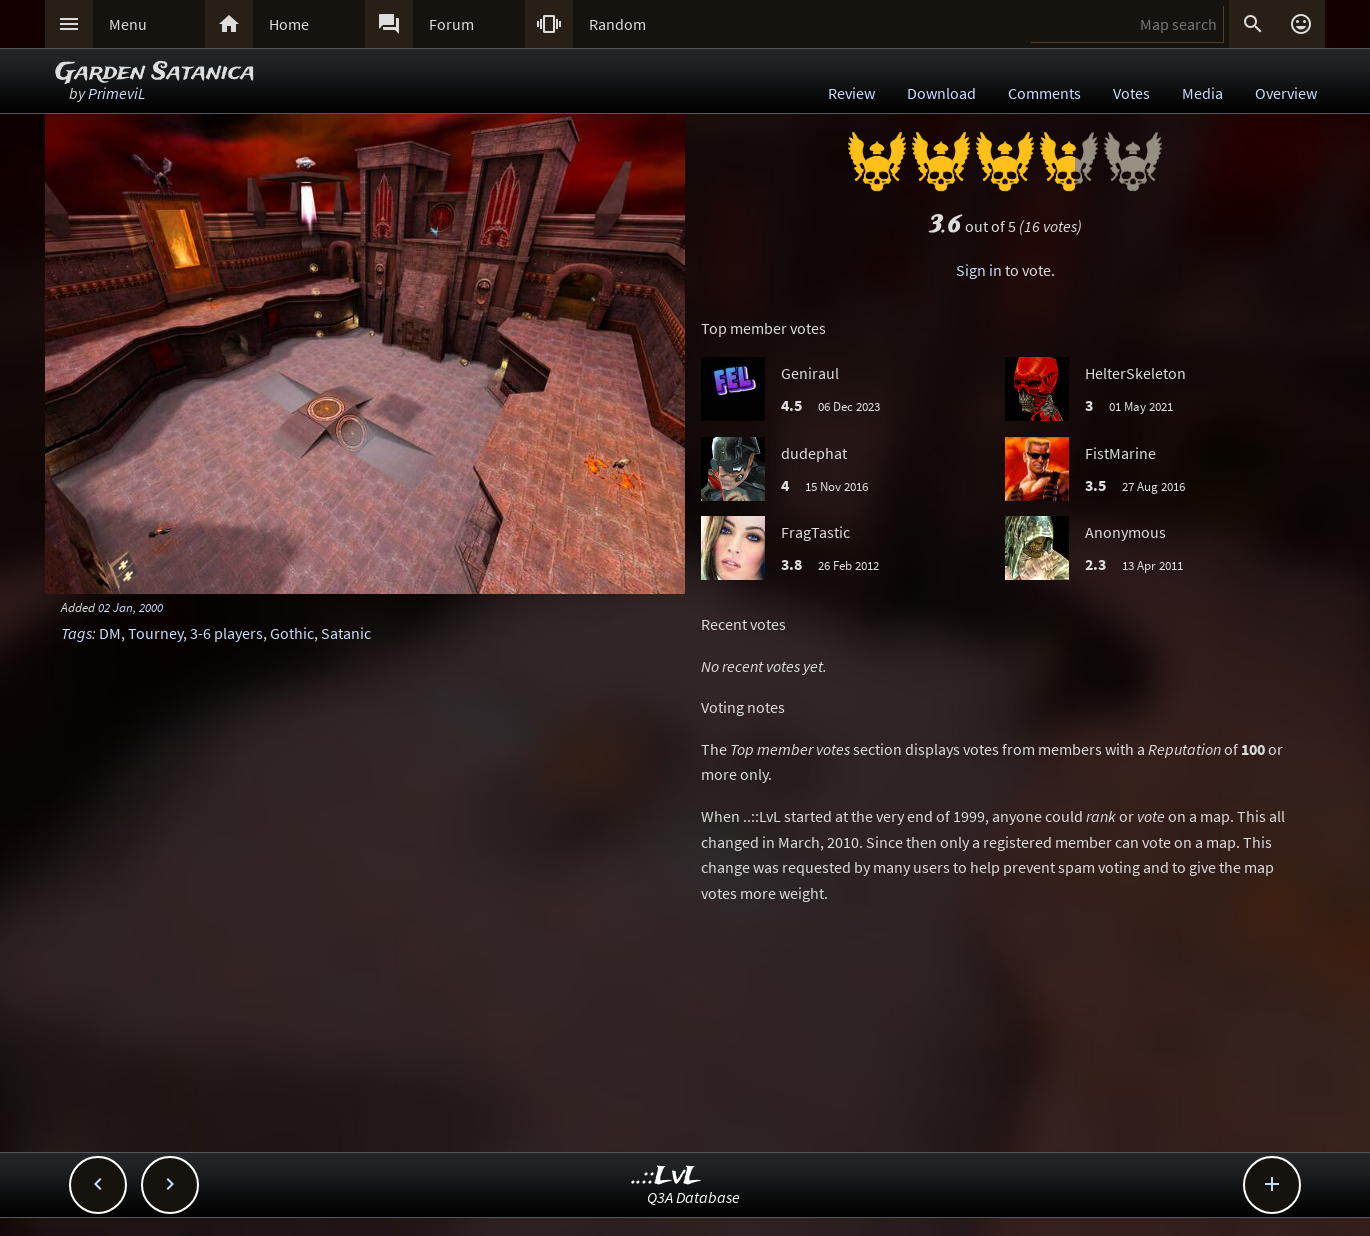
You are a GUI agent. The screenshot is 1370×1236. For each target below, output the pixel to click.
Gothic (292, 633)
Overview (1286, 93)
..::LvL (666, 1176)
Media (1202, 93)
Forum (451, 24)
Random (617, 24)
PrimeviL (116, 93)
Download (941, 93)
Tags (76, 633)
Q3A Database (693, 1197)
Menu (128, 24)
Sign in (979, 270)
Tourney (155, 633)
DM (110, 633)
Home (289, 24)
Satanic (346, 633)
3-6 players (226, 633)
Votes (1131, 93)
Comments (1044, 93)
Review (851, 93)
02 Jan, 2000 (130, 607)
